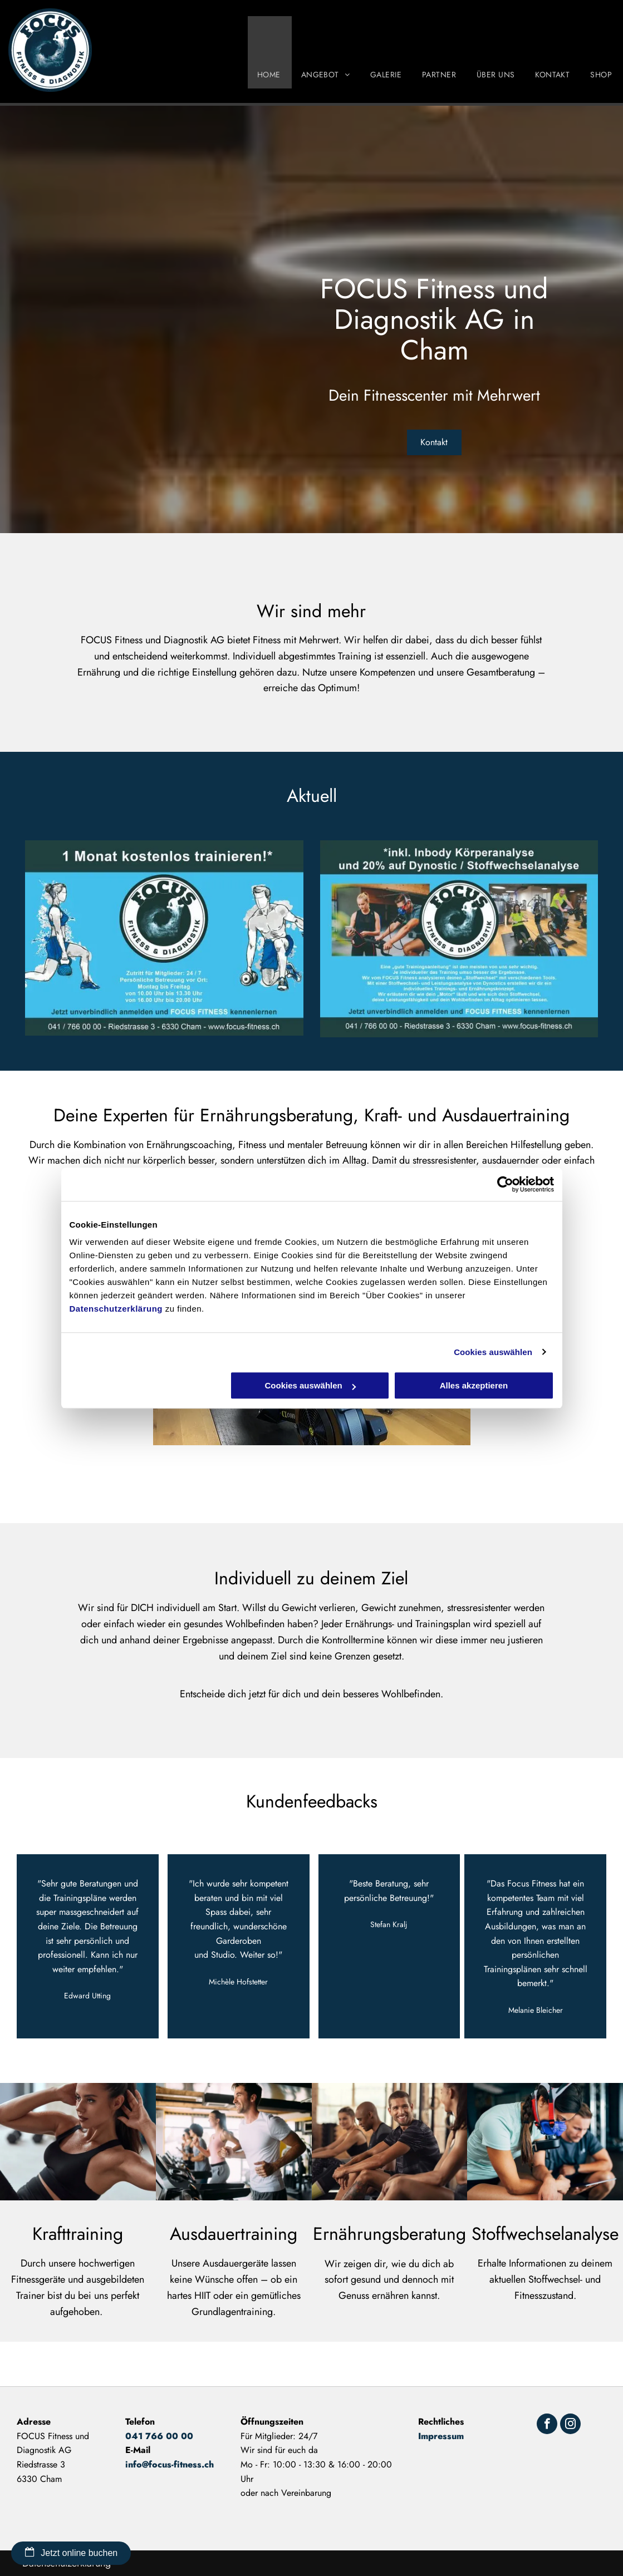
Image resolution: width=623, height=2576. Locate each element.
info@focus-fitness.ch (169, 2464)
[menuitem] (270, 52)
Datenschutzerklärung (116, 1308)
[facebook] (547, 2425)
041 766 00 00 (159, 2436)
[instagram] (570, 2425)
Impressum (441, 2436)
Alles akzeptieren (474, 1385)
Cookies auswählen (493, 1352)
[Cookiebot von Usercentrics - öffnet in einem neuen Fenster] (505, 1184)
